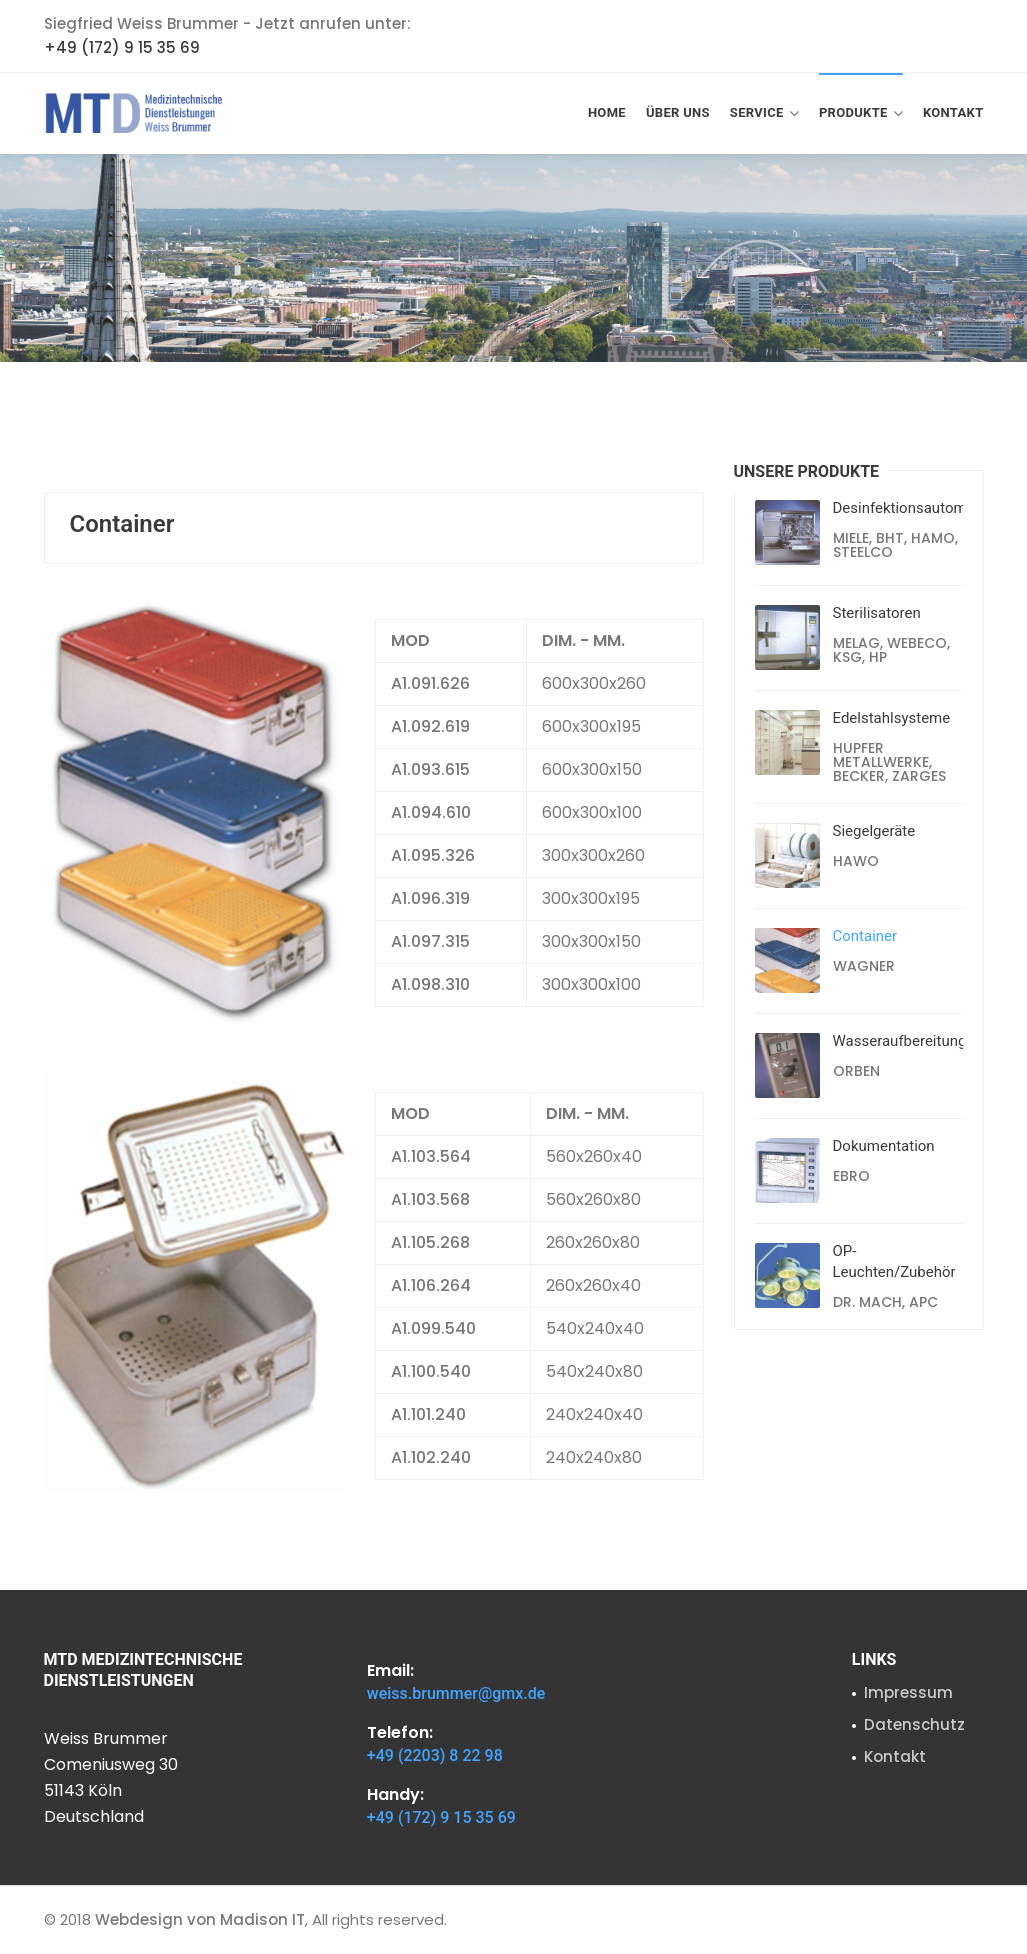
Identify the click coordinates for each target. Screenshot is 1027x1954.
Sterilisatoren (877, 613)
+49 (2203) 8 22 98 (435, 1755)
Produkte (861, 113)
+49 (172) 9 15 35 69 (122, 47)
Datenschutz (914, 1724)
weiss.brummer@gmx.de (456, 1693)
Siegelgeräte (874, 831)
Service (764, 113)
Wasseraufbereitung (900, 1041)
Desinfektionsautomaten (914, 508)
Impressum (908, 1692)
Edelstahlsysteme (892, 718)
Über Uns (678, 112)
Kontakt (953, 112)
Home (607, 112)
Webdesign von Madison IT (200, 1919)
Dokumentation (884, 1146)
